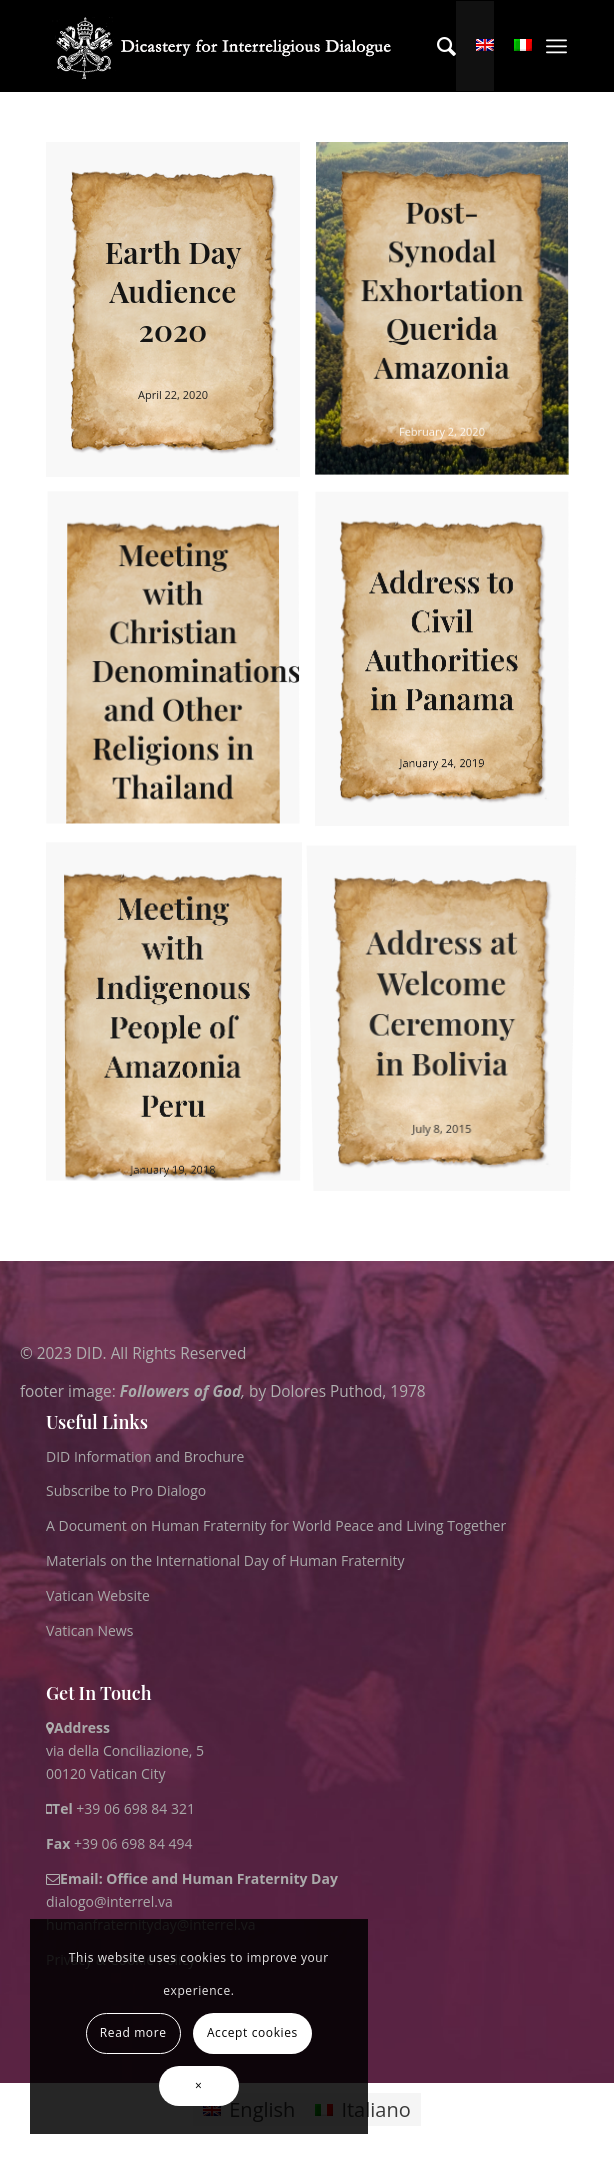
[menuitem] (436, 46)
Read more (133, 2032)
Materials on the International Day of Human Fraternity (225, 1560)
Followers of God (180, 1391)
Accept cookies (252, 2032)
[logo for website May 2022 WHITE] (229, 46)
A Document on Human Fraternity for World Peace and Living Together (276, 1525)
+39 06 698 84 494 (119, 1843)
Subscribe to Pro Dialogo (126, 1490)
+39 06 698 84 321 (135, 1808)
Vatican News (89, 1630)
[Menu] (556, 46)
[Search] (436, 46)
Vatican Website (98, 1595)
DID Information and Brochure (145, 1456)
